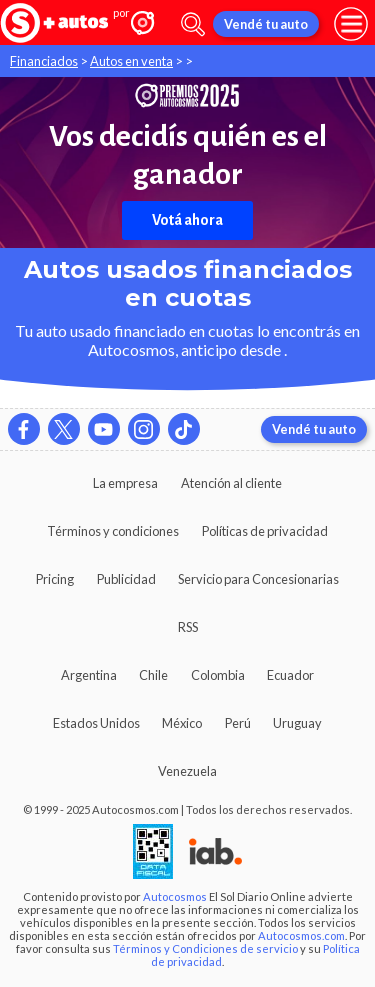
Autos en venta (131, 61)
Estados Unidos (96, 723)
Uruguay (297, 723)
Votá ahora (187, 220)
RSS (188, 627)
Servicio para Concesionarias (258, 579)
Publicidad (126, 579)
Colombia (218, 675)
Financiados (44, 61)
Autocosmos (175, 896)
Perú (238, 723)
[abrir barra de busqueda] (193, 24)
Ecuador (290, 675)
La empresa (125, 483)
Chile (153, 675)
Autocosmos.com (301, 935)
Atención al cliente (231, 483)
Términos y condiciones (113, 531)
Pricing (55, 579)
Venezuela (187, 771)
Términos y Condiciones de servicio (205, 948)
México (182, 723)
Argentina (89, 675)
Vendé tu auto (266, 24)
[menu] (351, 24)
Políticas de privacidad (265, 531)
